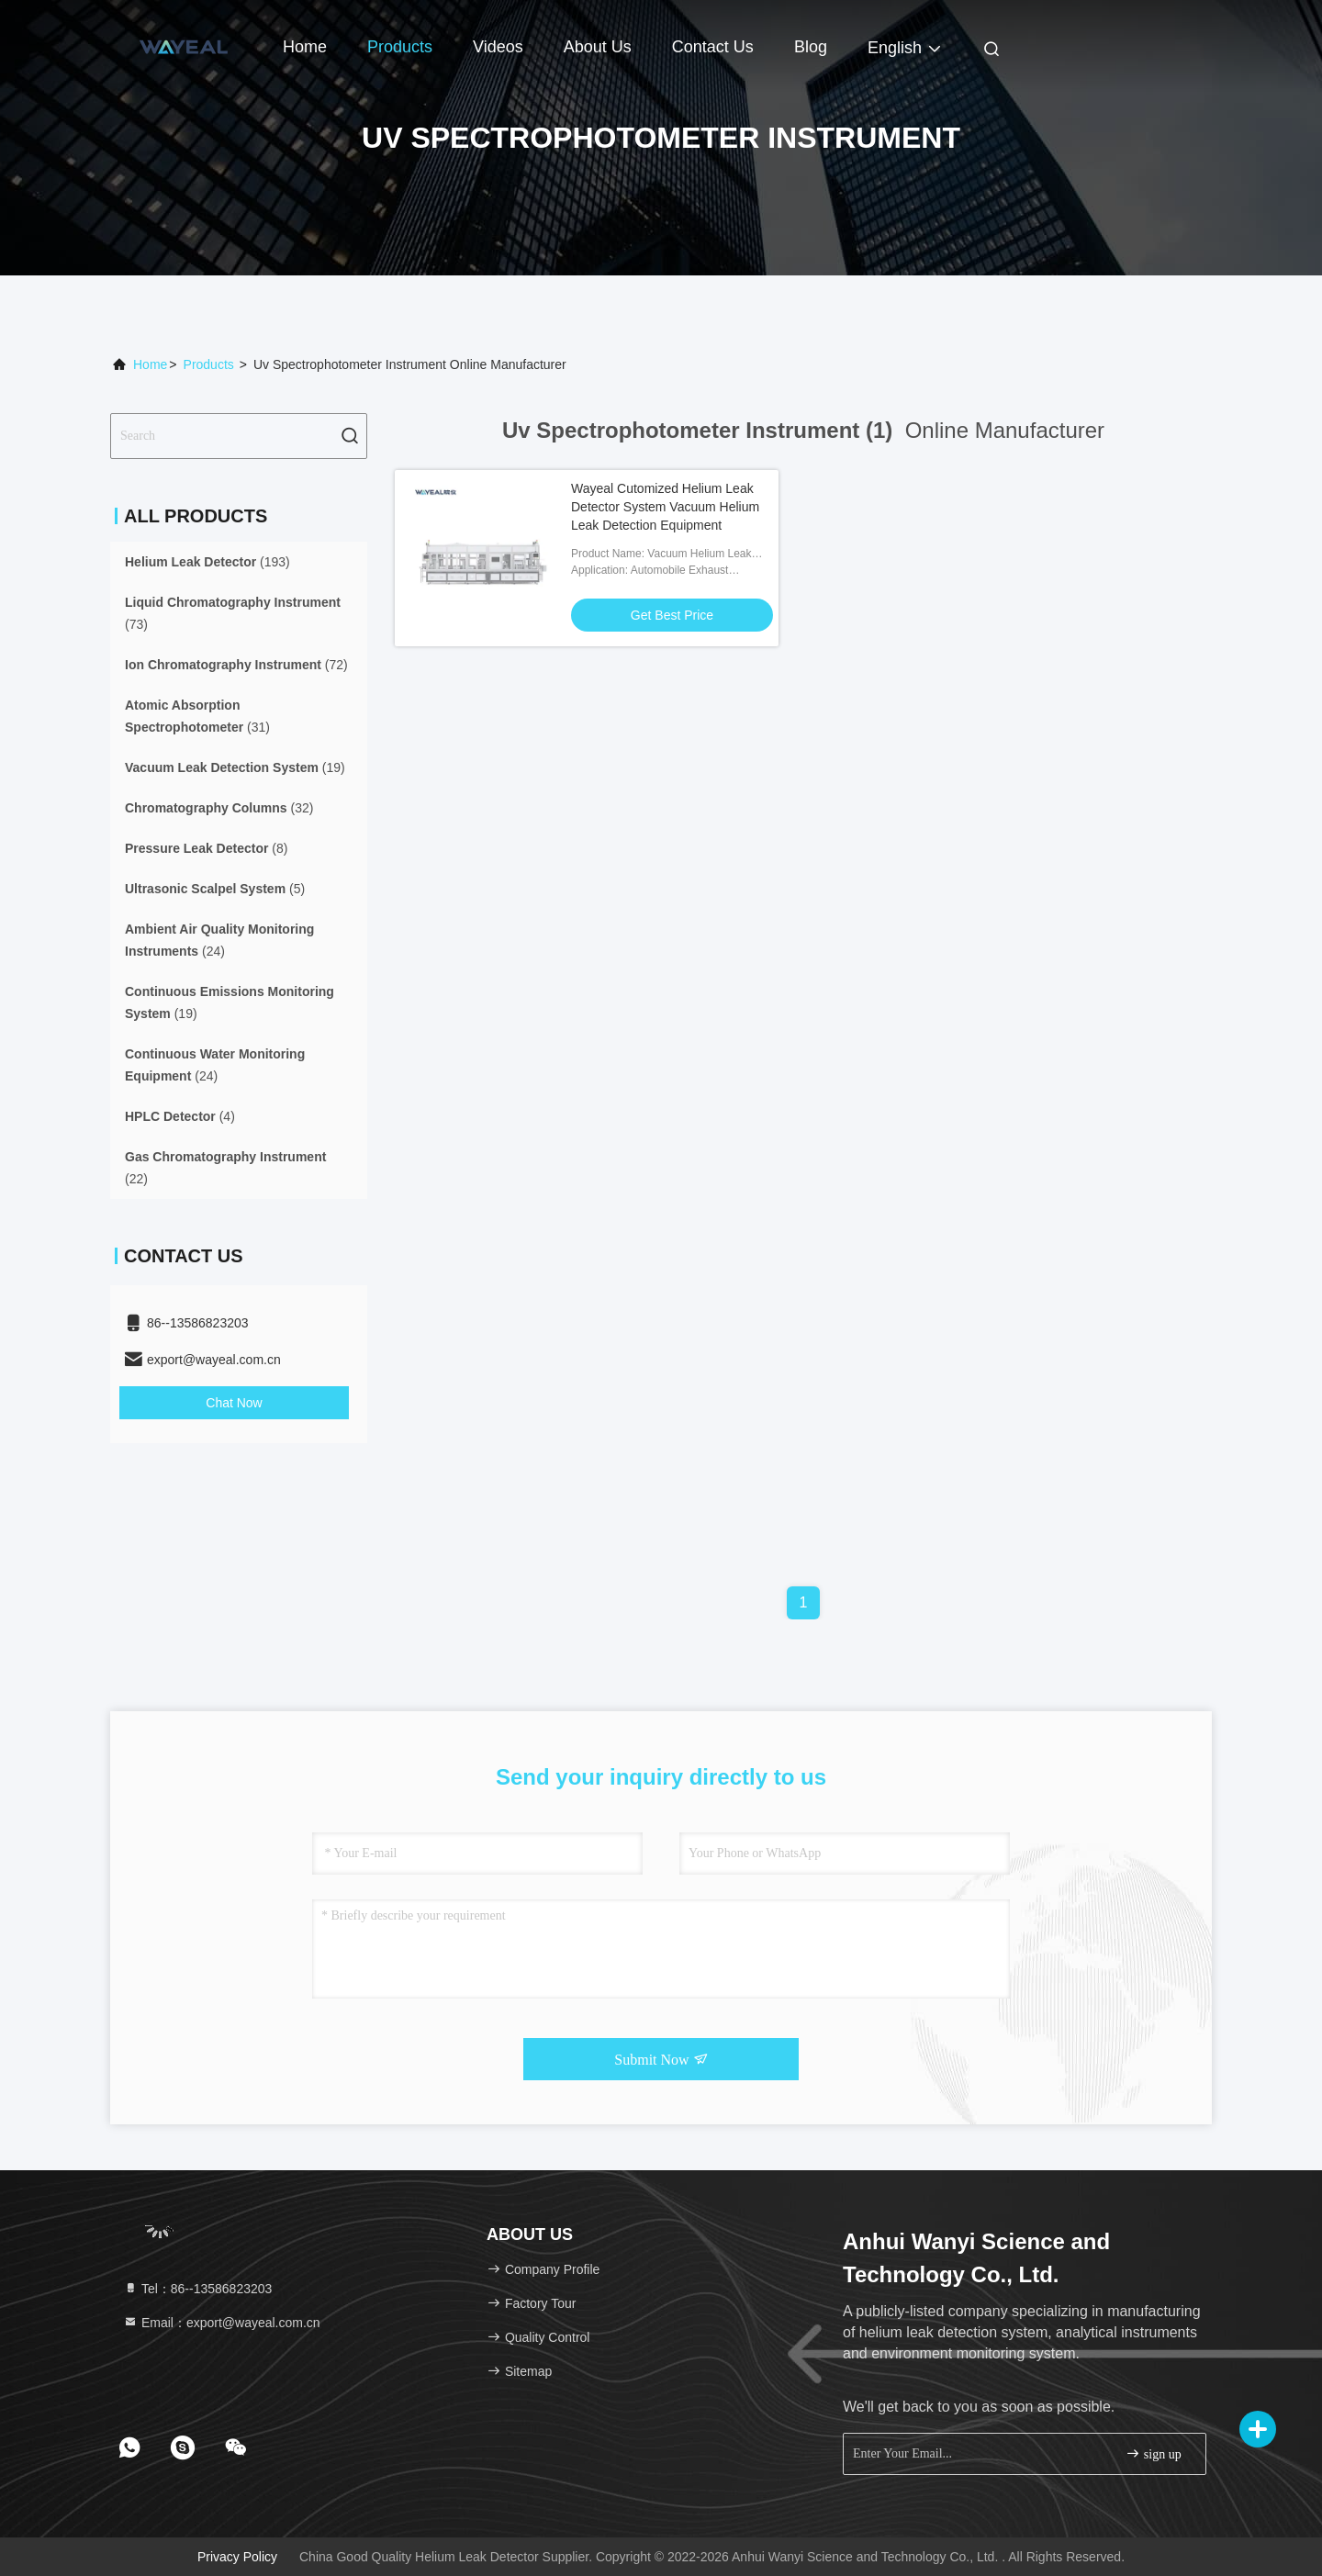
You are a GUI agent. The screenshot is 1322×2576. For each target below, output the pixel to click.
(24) (219, 940)
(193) (207, 561)
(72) (236, 664)
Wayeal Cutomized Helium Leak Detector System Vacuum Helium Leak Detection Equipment (665, 506)
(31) (197, 716)
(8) (206, 848)
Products (399, 47)
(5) (215, 888)
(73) (233, 613)
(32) (219, 808)
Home (305, 47)
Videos (498, 47)
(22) (225, 1167)
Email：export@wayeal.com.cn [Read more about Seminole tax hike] (221, 2322)
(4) (180, 1116)
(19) (235, 767)
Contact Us (713, 47)
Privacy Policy (237, 2556)
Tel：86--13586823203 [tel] (197, 2288)
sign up (1153, 2453)
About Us (598, 47)
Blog (810, 47)
